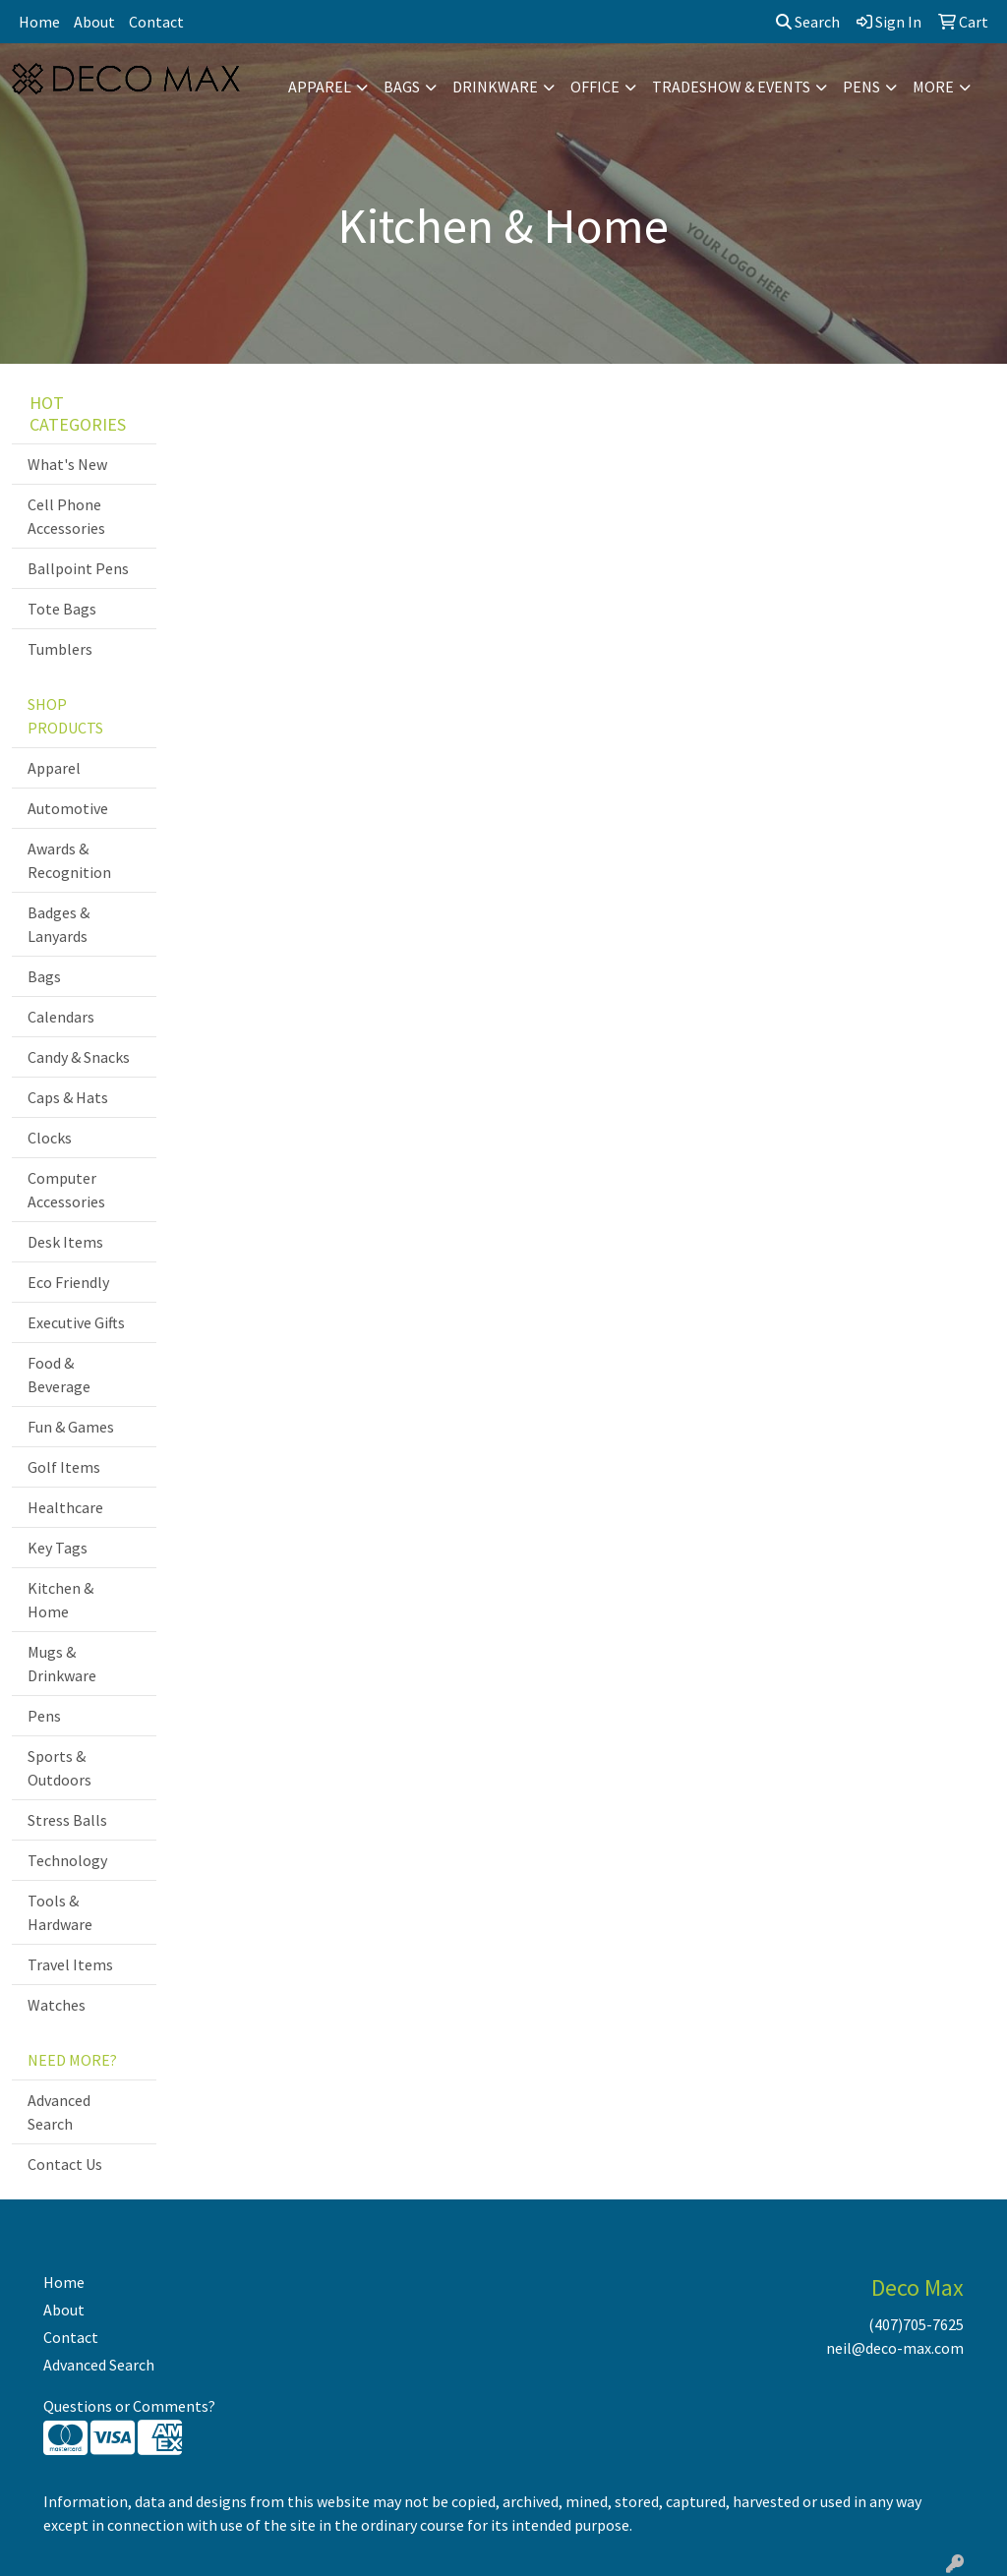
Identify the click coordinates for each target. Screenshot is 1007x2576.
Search (808, 21)
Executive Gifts (76, 1322)
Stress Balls (67, 1820)
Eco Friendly (68, 1282)
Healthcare (65, 1507)
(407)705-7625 (916, 2324)
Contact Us (65, 2164)
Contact (156, 21)
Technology (67, 1860)
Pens (861, 86)
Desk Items (65, 1242)
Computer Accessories (66, 1189)
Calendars (61, 1016)
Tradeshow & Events (731, 86)
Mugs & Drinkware (62, 1663)
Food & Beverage (59, 1374)
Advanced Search (59, 2112)
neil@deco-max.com (895, 2348)
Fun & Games (71, 1426)
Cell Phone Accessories (66, 516)
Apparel (319, 86)
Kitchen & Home (60, 1599)
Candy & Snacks (79, 1057)
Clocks (50, 1137)
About (94, 21)
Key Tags (58, 1547)
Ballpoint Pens (78, 568)
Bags (402, 86)
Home (39, 21)
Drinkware (495, 86)
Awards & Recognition (69, 860)
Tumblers (60, 649)
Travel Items (70, 1964)
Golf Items (64, 1467)
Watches (57, 2005)
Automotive (68, 808)
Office (595, 86)
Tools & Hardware (60, 1912)
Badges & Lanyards (58, 924)
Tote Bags (62, 608)
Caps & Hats (68, 1097)
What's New (67, 464)
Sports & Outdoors (59, 1767)
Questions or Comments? (129, 2406)
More (933, 86)
